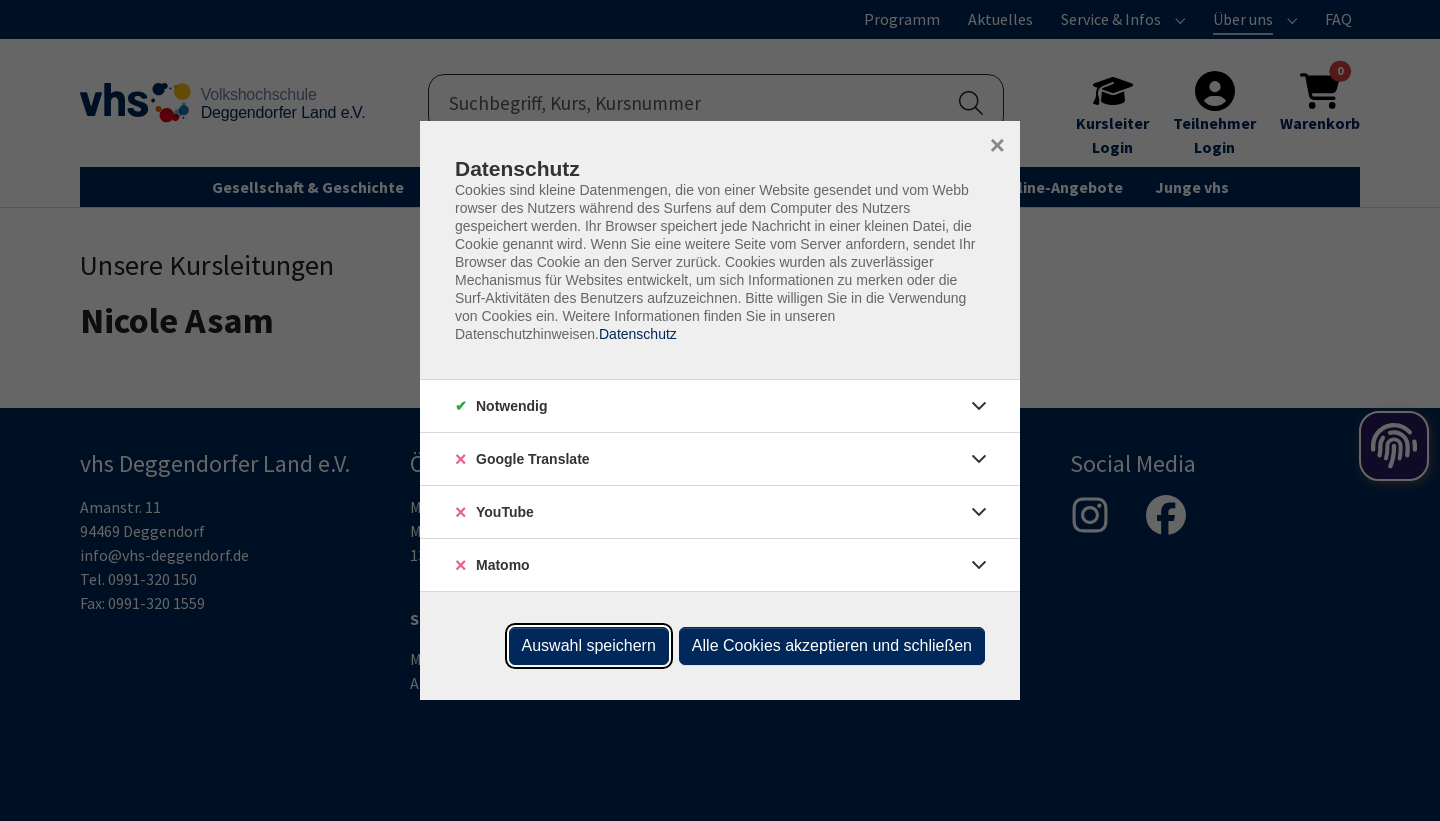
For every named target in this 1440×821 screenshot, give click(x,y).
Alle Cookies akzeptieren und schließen (832, 645)
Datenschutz (638, 334)
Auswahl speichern (589, 645)
